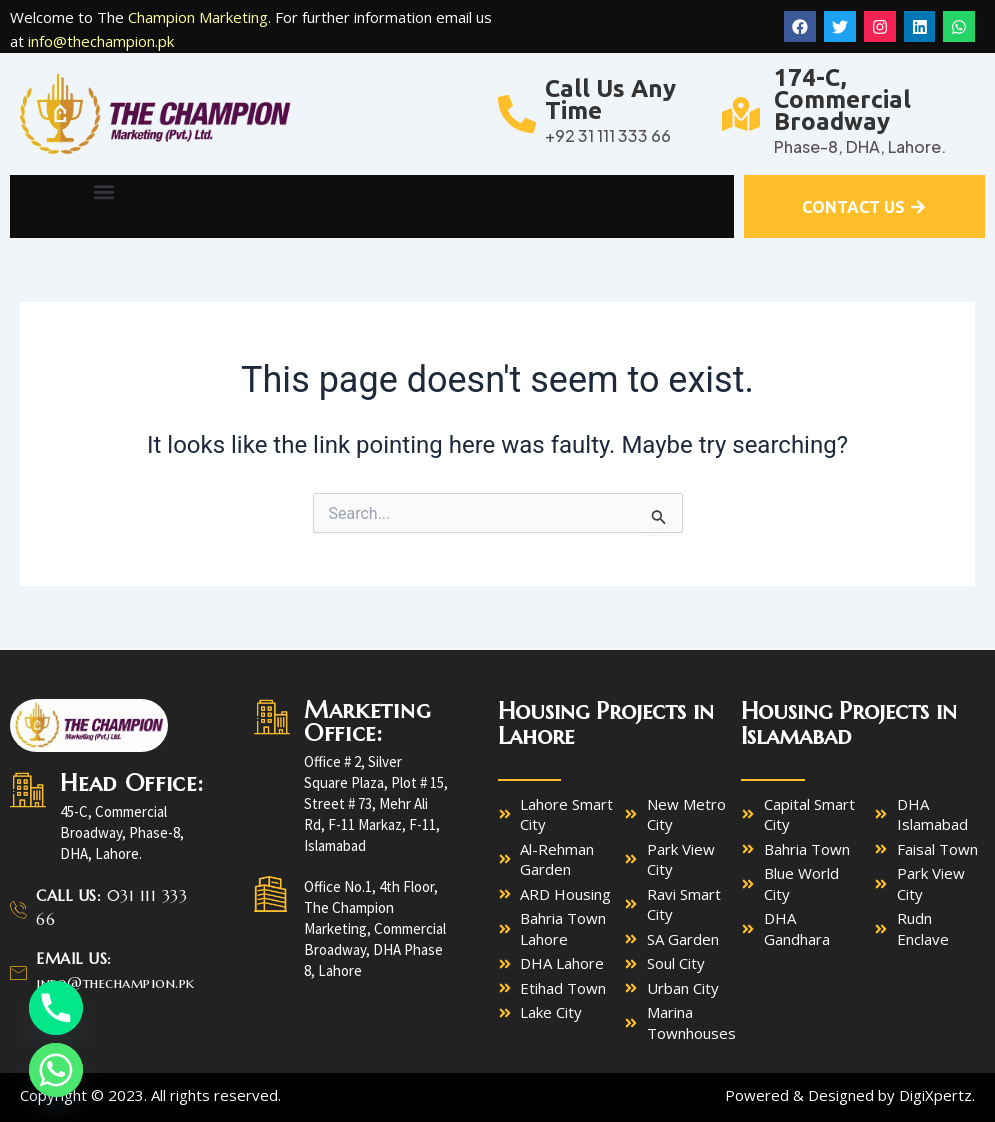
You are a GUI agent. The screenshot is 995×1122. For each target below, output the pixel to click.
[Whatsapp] (56, 1070)
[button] (104, 191)
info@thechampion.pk (101, 41)
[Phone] (56, 1008)
